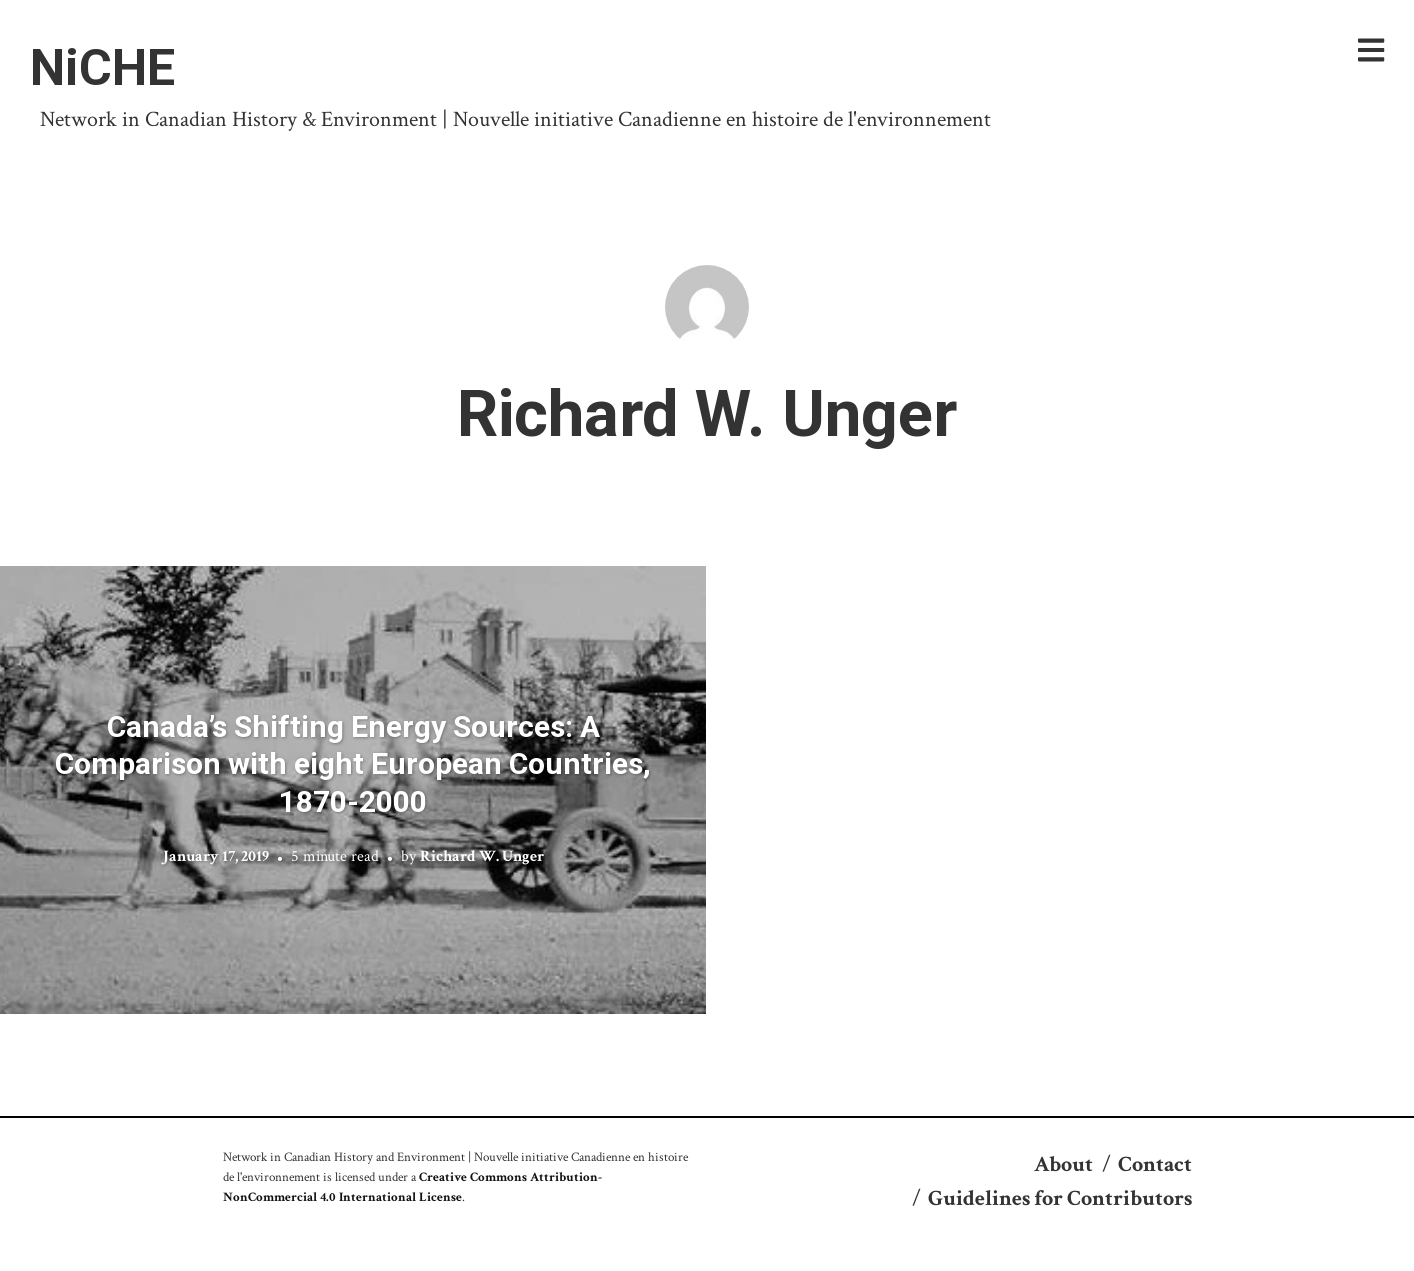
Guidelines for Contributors (1060, 1198)
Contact (1155, 1164)
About (1063, 1164)
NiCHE (102, 68)
